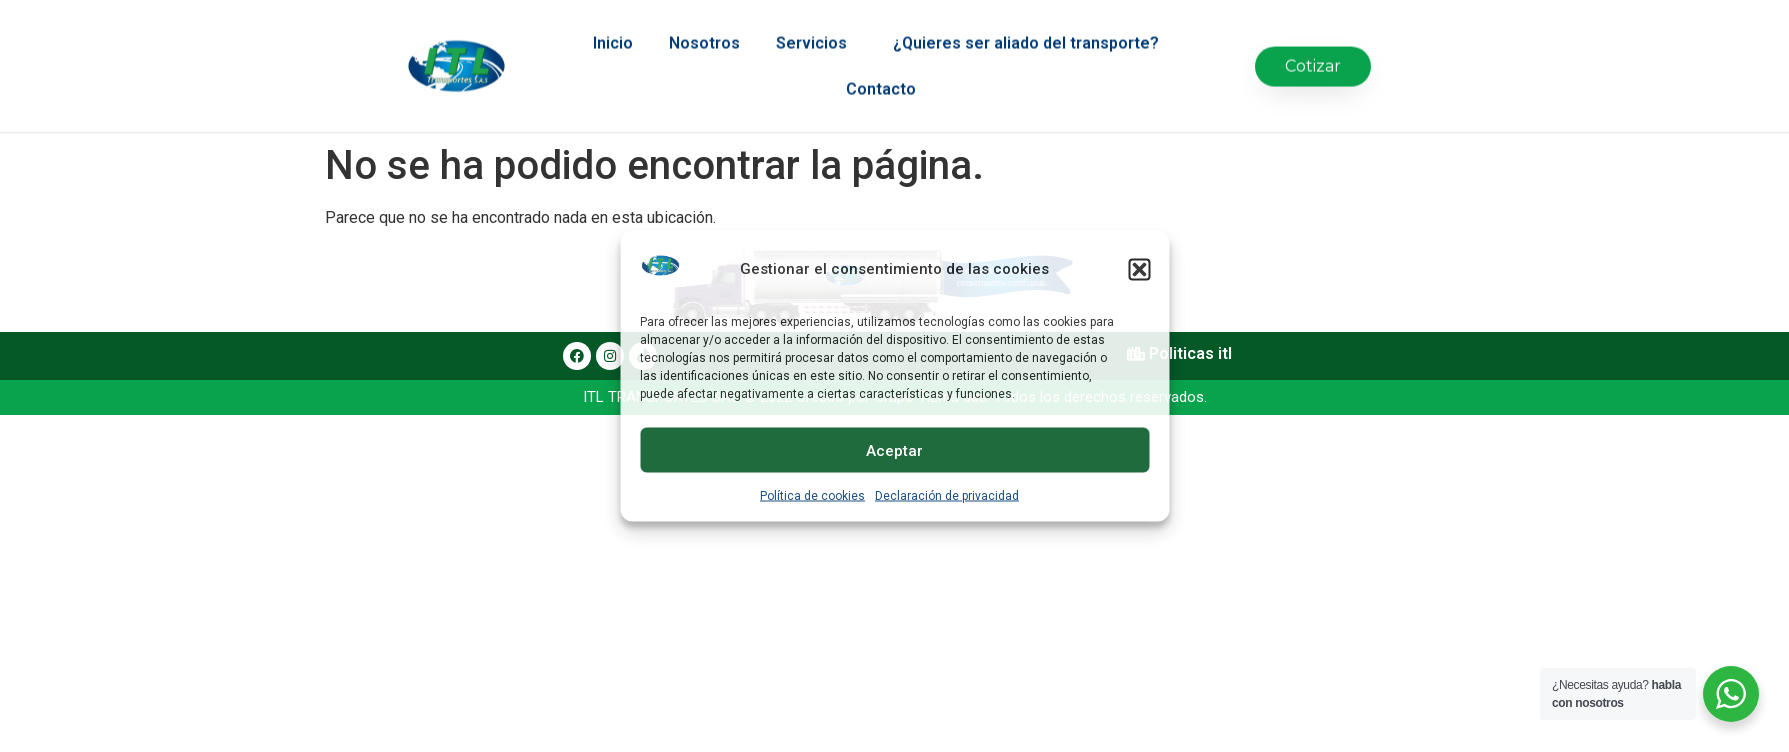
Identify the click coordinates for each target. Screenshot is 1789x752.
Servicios (816, 29)
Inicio (613, 28)
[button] (1139, 269)
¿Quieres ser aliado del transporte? (1031, 29)
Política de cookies (812, 496)
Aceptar (894, 450)
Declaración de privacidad (947, 496)
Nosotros (704, 28)
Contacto (881, 74)
